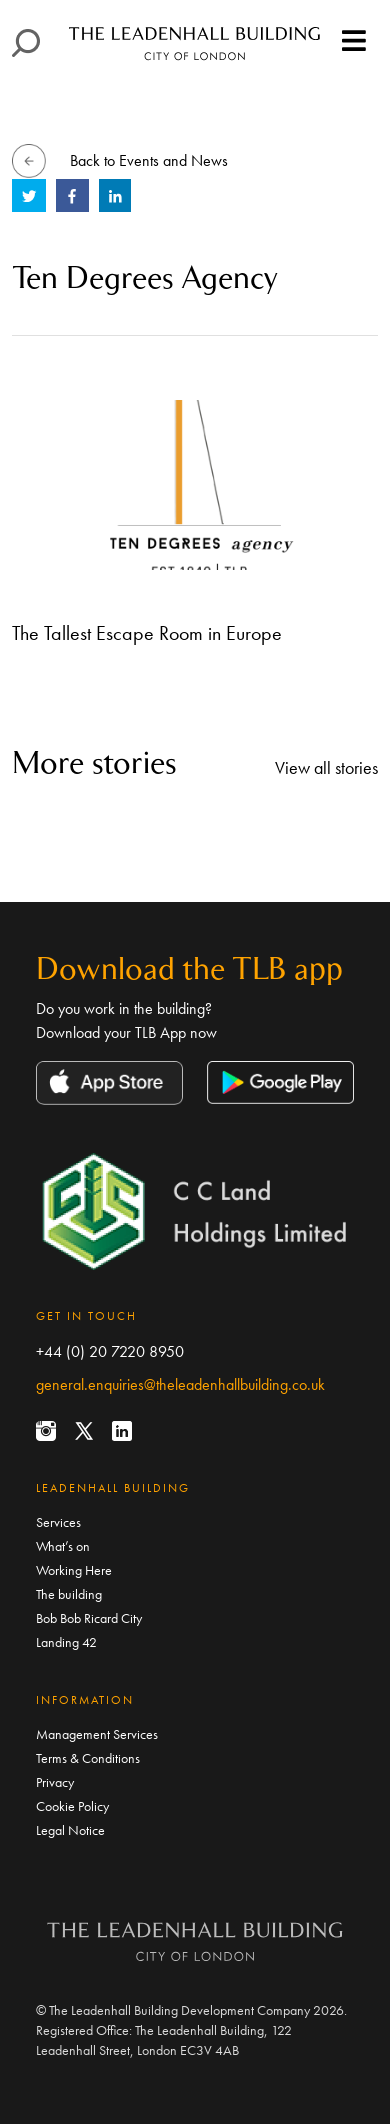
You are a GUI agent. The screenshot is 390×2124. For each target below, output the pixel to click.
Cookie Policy (72, 1806)
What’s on (63, 1546)
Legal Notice (70, 1830)
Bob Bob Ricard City (89, 1618)
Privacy (55, 1782)
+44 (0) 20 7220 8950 (110, 1351)
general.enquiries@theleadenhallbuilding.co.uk (180, 1384)
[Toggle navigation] (354, 42)
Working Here (74, 1570)
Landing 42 (66, 1642)
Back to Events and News (149, 160)
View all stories (326, 767)
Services (58, 1522)
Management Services (97, 1734)
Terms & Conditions (88, 1758)
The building (69, 1594)
